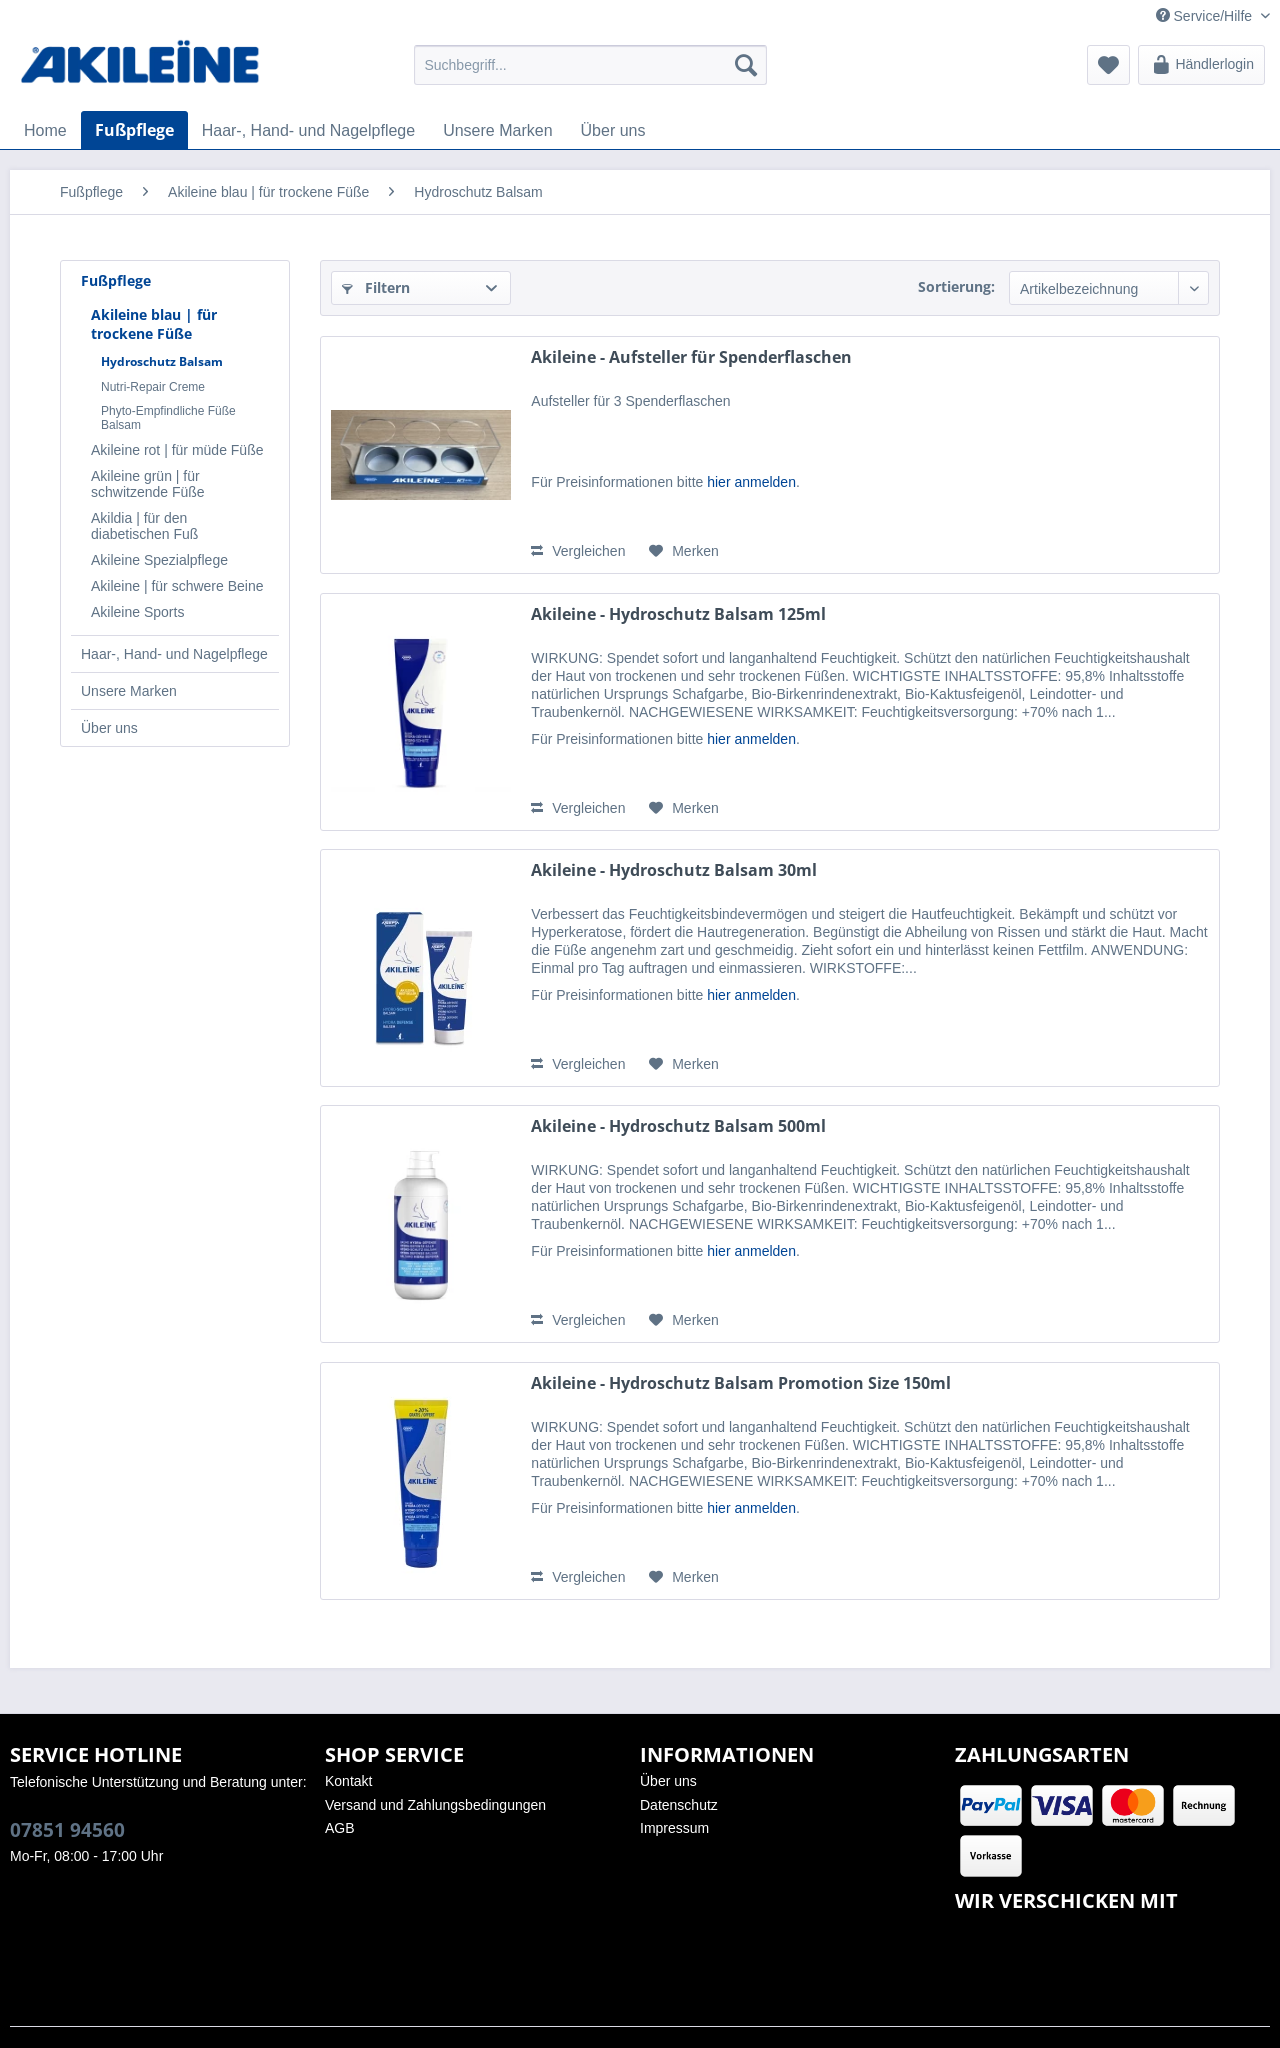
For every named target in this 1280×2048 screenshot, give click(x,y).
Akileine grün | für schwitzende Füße (148, 484)
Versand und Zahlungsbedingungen (435, 1805)
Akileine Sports (137, 612)
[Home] (45, 131)
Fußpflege (116, 280)
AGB (340, 1828)
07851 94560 (67, 1830)
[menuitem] (590, 65)
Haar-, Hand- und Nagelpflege (174, 654)
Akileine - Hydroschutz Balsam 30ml (674, 870)
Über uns (109, 728)
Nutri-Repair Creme (153, 387)
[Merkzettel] (1108, 65)
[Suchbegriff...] (590, 65)
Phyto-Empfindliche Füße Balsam (168, 418)
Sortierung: (956, 286)
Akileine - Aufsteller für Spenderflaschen (691, 357)
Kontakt (348, 1781)
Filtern (376, 287)
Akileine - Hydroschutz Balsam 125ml (678, 614)
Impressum (674, 1828)
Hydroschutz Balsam (162, 361)
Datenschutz (679, 1805)
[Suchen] (746, 65)
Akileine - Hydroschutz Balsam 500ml (678, 1126)
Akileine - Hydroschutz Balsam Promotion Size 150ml (741, 1383)
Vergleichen (578, 551)
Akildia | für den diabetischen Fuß (144, 526)
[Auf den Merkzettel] (684, 551)
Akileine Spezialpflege (159, 560)
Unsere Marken (129, 691)
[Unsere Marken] (497, 131)
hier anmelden (751, 482)
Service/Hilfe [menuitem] (1206, 16)
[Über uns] (613, 131)
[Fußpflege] (134, 130)
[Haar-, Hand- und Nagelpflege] (308, 131)
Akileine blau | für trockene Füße (154, 324)
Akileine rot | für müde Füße (177, 450)
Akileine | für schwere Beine (177, 586)
